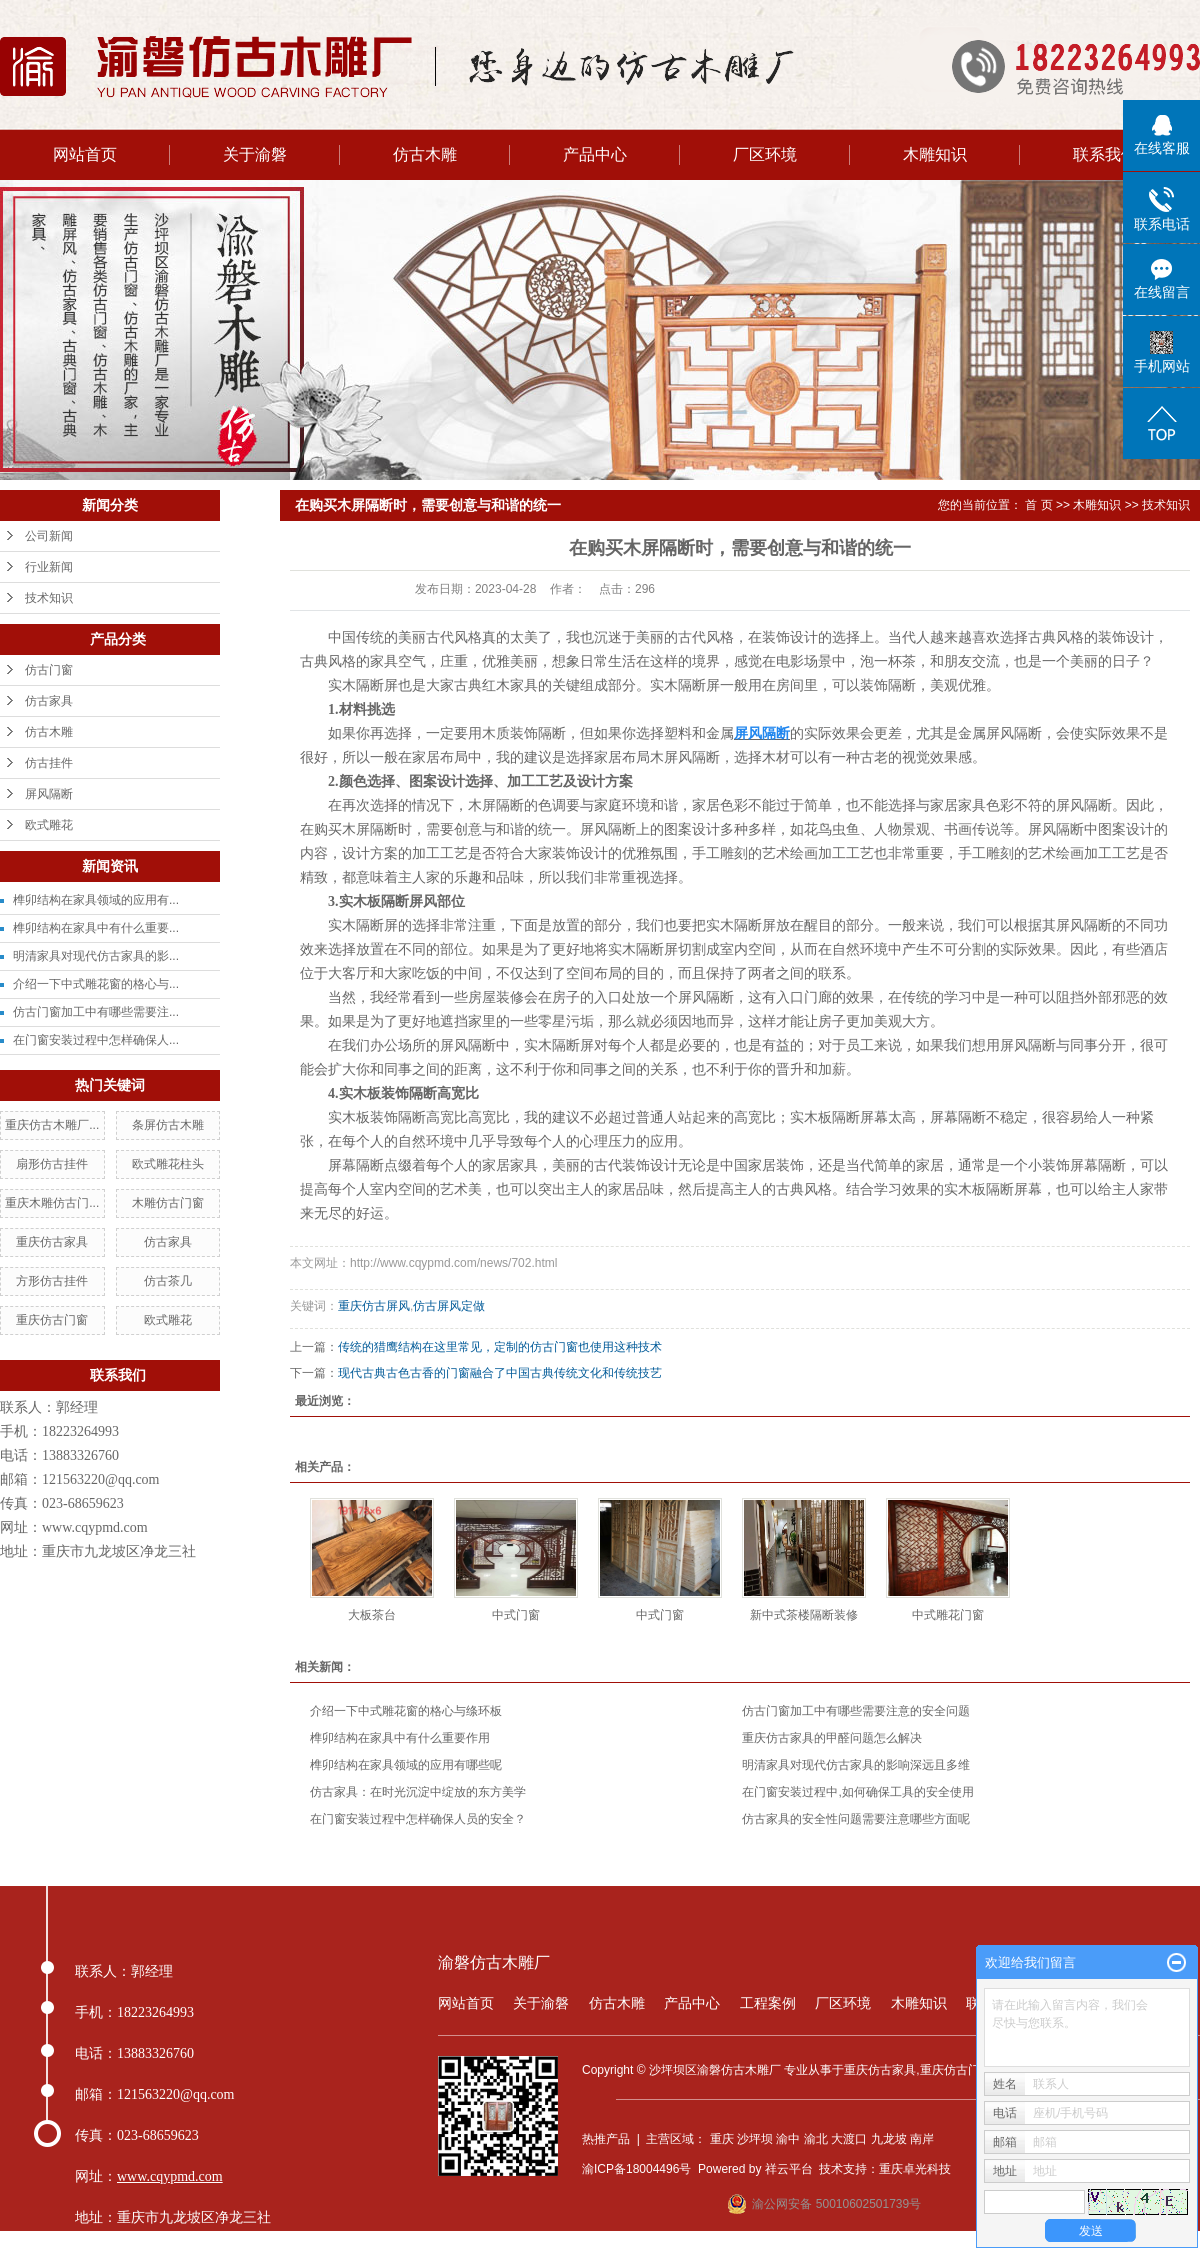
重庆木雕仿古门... (52, 1203)
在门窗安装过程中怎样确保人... (96, 1040)
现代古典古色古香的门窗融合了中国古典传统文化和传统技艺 (500, 1373)
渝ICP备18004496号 (636, 2169)
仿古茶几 (168, 1281)
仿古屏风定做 (449, 1306)
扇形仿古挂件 (52, 1164)
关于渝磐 (255, 154)
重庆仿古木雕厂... (52, 1125)
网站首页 (85, 154)
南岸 (922, 2139)
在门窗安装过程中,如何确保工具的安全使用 (857, 1792)
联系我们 (1105, 154)
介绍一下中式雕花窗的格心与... (96, 984)
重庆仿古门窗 (52, 1320)
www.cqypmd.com (95, 1527)
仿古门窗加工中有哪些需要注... (96, 1012)
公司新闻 (49, 536)
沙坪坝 (755, 2139)
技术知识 (49, 598)
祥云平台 (789, 2169)
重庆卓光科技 (915, 2169)
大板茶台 (372, 1615)
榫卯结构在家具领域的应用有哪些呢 (406, 1765)
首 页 (1038, 505)
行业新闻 (49, 567)
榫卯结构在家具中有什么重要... (96, 928)
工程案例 (768, 2003)
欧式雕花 (49, 825)
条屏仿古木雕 (168, 1125)
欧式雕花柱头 (168, 1164)
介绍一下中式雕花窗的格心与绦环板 (406, 1711)
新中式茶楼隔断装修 (804, 1615)
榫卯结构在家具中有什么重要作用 (400, 1738)
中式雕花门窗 (948, 1615)
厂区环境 (765, 154)
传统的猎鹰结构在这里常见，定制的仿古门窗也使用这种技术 (500, 1347)
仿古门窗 (49, 670)
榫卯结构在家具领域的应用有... (96, 900)
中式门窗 (516, 1615)
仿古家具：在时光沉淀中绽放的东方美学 (418, 1792)
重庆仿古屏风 (374, 1306)
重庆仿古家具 (52, 1242)
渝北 (816, 2139)
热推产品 (606, 2139)
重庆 (722, 2139)
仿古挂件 (49, 763)
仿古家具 (49, 701)
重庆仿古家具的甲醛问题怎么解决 (832, 1738)
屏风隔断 (49, 794)
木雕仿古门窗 (168, 1203)
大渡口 (849, 2139)
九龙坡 (889, 2139)
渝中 (788, 2139)
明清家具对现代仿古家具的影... (96, 956)
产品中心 (595, 154)
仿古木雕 (425, 154)
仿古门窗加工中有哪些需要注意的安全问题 (856, 1711)
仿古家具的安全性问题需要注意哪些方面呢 (856, 1819)
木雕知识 (935, 154)
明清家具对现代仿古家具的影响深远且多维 (856, 1765)
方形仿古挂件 (52, 1281)
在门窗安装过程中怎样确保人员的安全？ (418, 1819)
